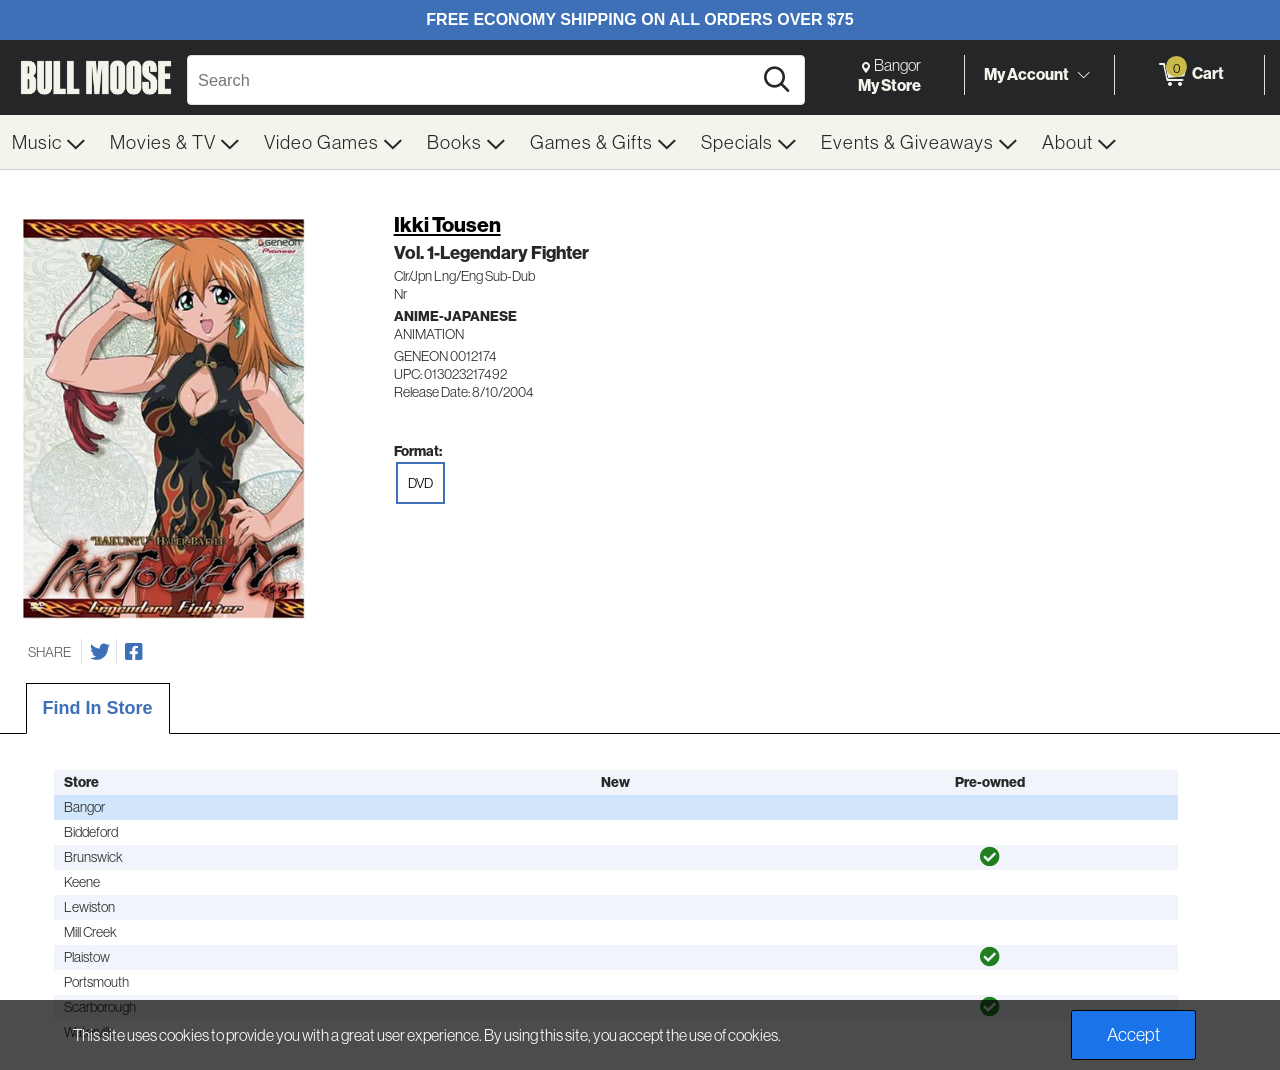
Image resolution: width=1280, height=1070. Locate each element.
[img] (990, 857)
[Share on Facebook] (134, 652)
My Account (1026, 74)
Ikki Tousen (447, 224)
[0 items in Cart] (1189, 75)
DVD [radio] (420, 483)
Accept (1133, 1034)
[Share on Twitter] (100, 652)
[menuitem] (49, 142)
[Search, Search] (472, 80)
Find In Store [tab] (98, 708)
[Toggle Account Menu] (1083, 75)
